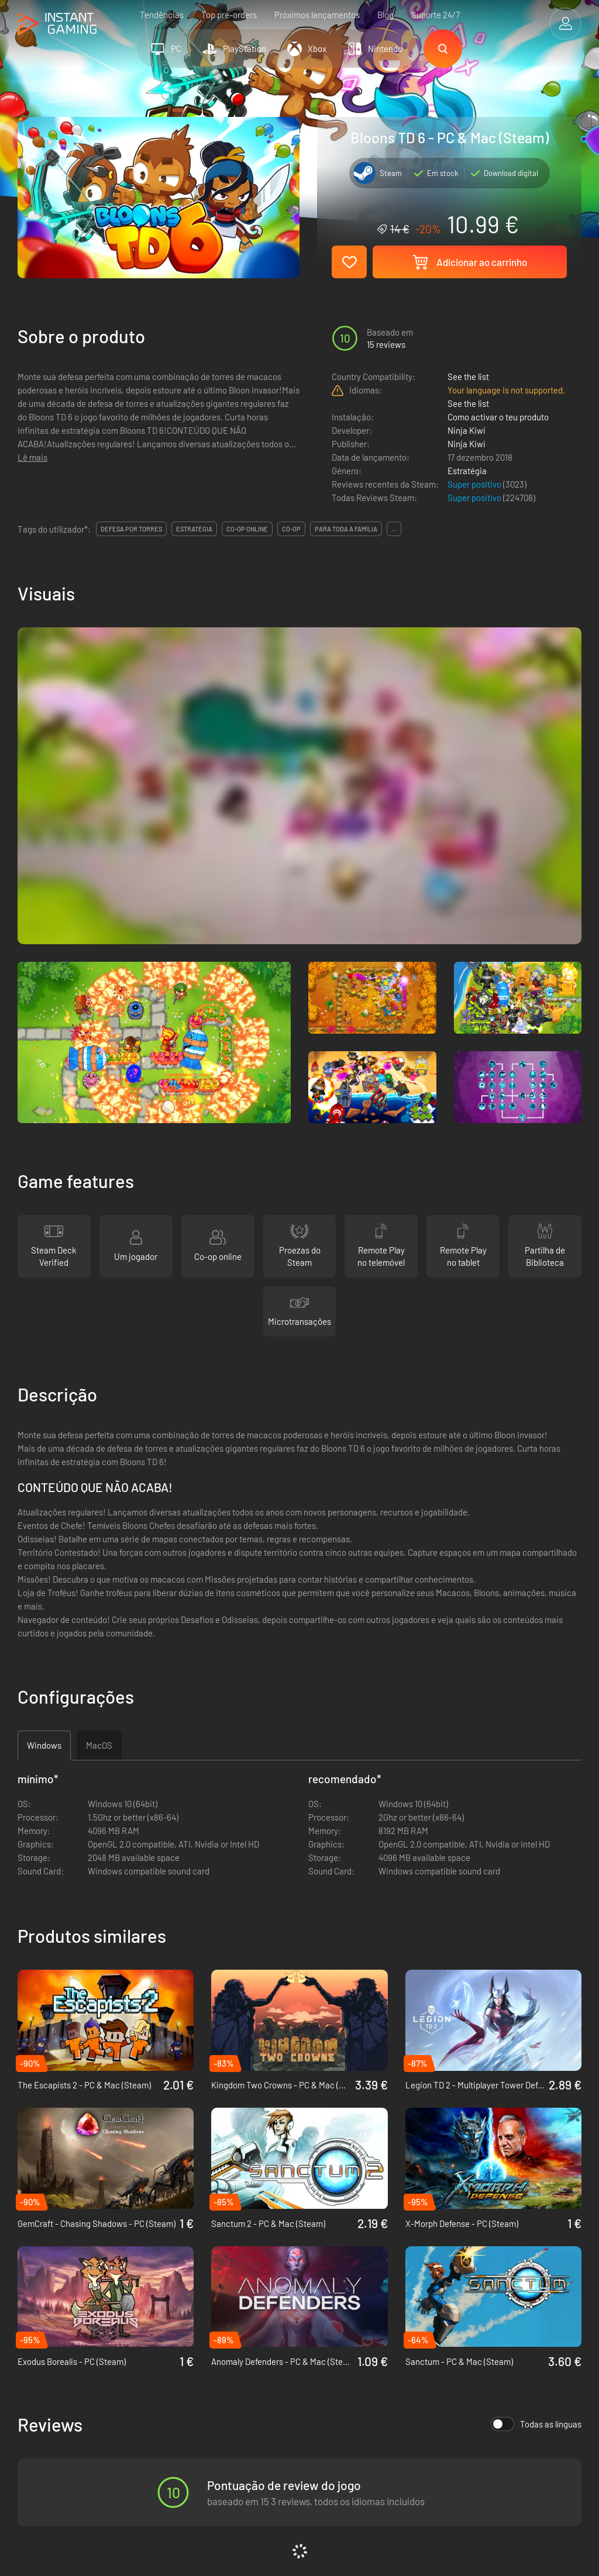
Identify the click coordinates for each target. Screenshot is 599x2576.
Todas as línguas (536, 2424)
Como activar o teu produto (498, 417)
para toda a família (346, 529)
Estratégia (467, 470)
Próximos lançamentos (317, 14)
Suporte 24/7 (435, 14)
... (394, 529)
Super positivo (475, 484)
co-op (291, 529)
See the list (468, 376)
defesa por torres (131, 529)
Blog (385, 14)
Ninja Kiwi (466, 430)
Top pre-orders (229, 14)
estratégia (194, 529)
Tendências (162, 14)
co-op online (247, 529)
